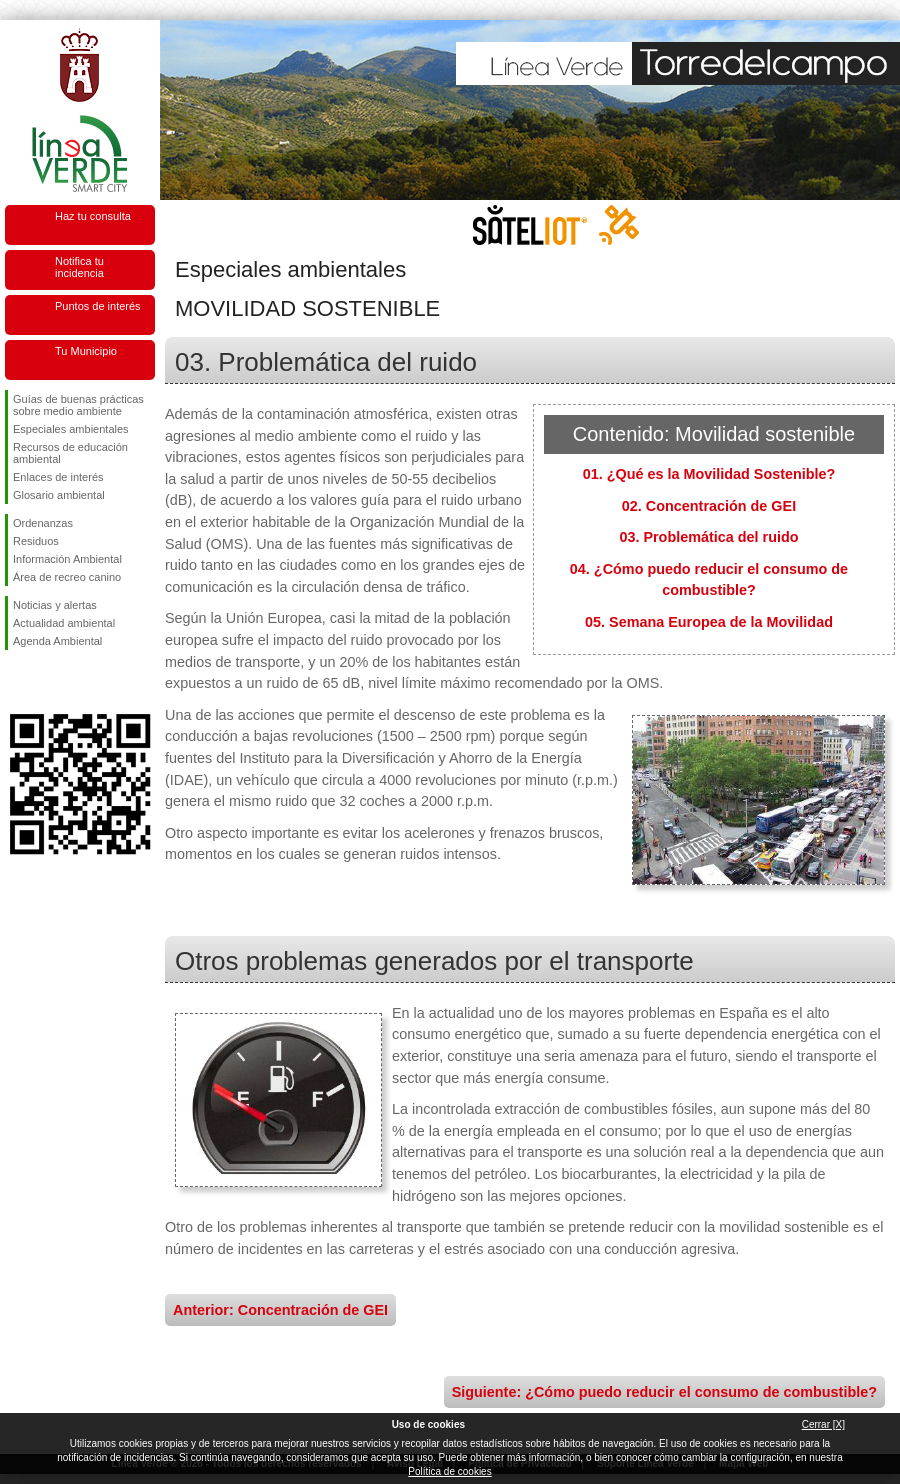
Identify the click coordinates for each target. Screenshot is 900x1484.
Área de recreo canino (67, 577)
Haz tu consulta (93, 216)
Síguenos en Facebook (17, 682)
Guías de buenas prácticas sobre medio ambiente (78, 405)
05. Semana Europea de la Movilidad (709, 622)
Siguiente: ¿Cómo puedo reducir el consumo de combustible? (664, 1392)
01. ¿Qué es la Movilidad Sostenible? (709, 474)
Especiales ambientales (71, 429)
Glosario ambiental (59, 495)
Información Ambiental (67, 559)
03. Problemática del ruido (708, 537)
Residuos (36, 541)
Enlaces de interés (58, 477)
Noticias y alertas (55, 605)
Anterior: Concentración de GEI (280, 1310)
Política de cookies (449, 1471)
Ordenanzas (43, 523)
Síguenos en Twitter (50, 682)
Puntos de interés (98, 306)
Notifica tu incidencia (79, 267)
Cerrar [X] (823, 1424)
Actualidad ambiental (64, 623)
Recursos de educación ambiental (70, 453)
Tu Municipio (86, 351)
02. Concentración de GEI (709, 506)
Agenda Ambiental (57, 641)
